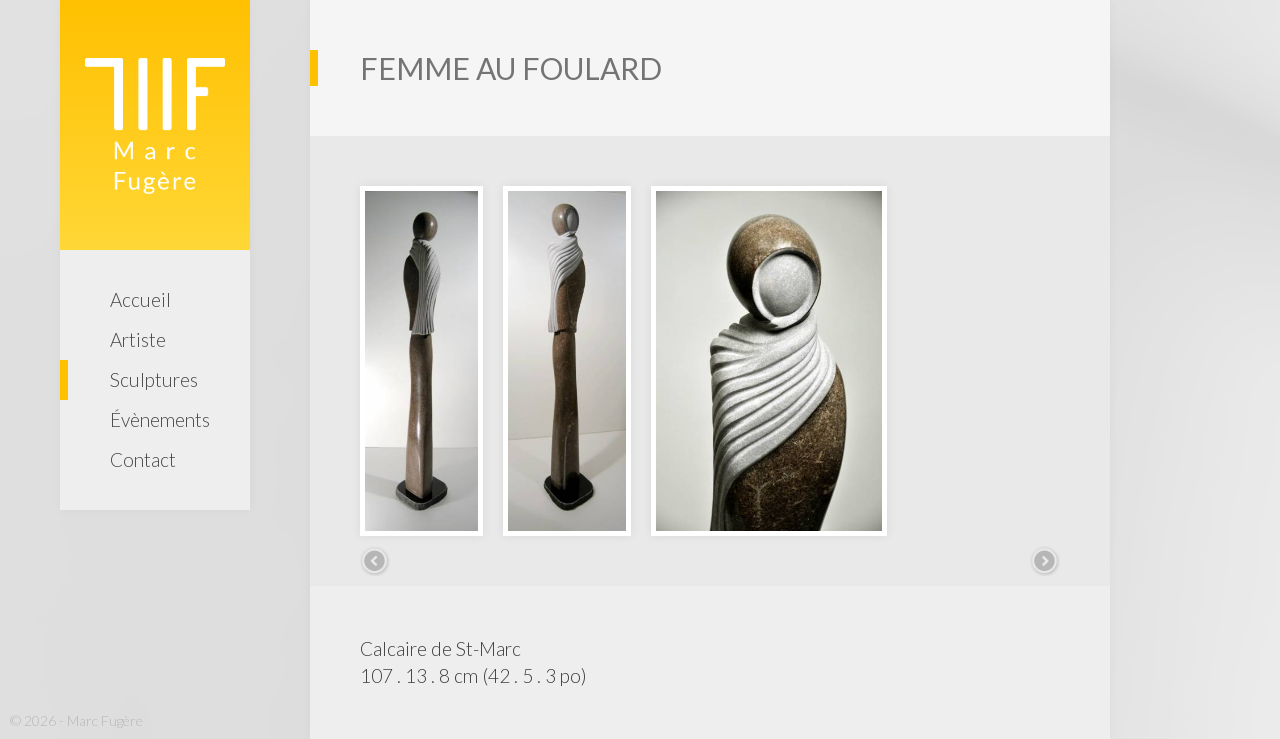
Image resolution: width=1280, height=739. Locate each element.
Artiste (138, 339)
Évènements (160, 419)
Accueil (140, 299)
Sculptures (154, 379)
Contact (143, 459)
